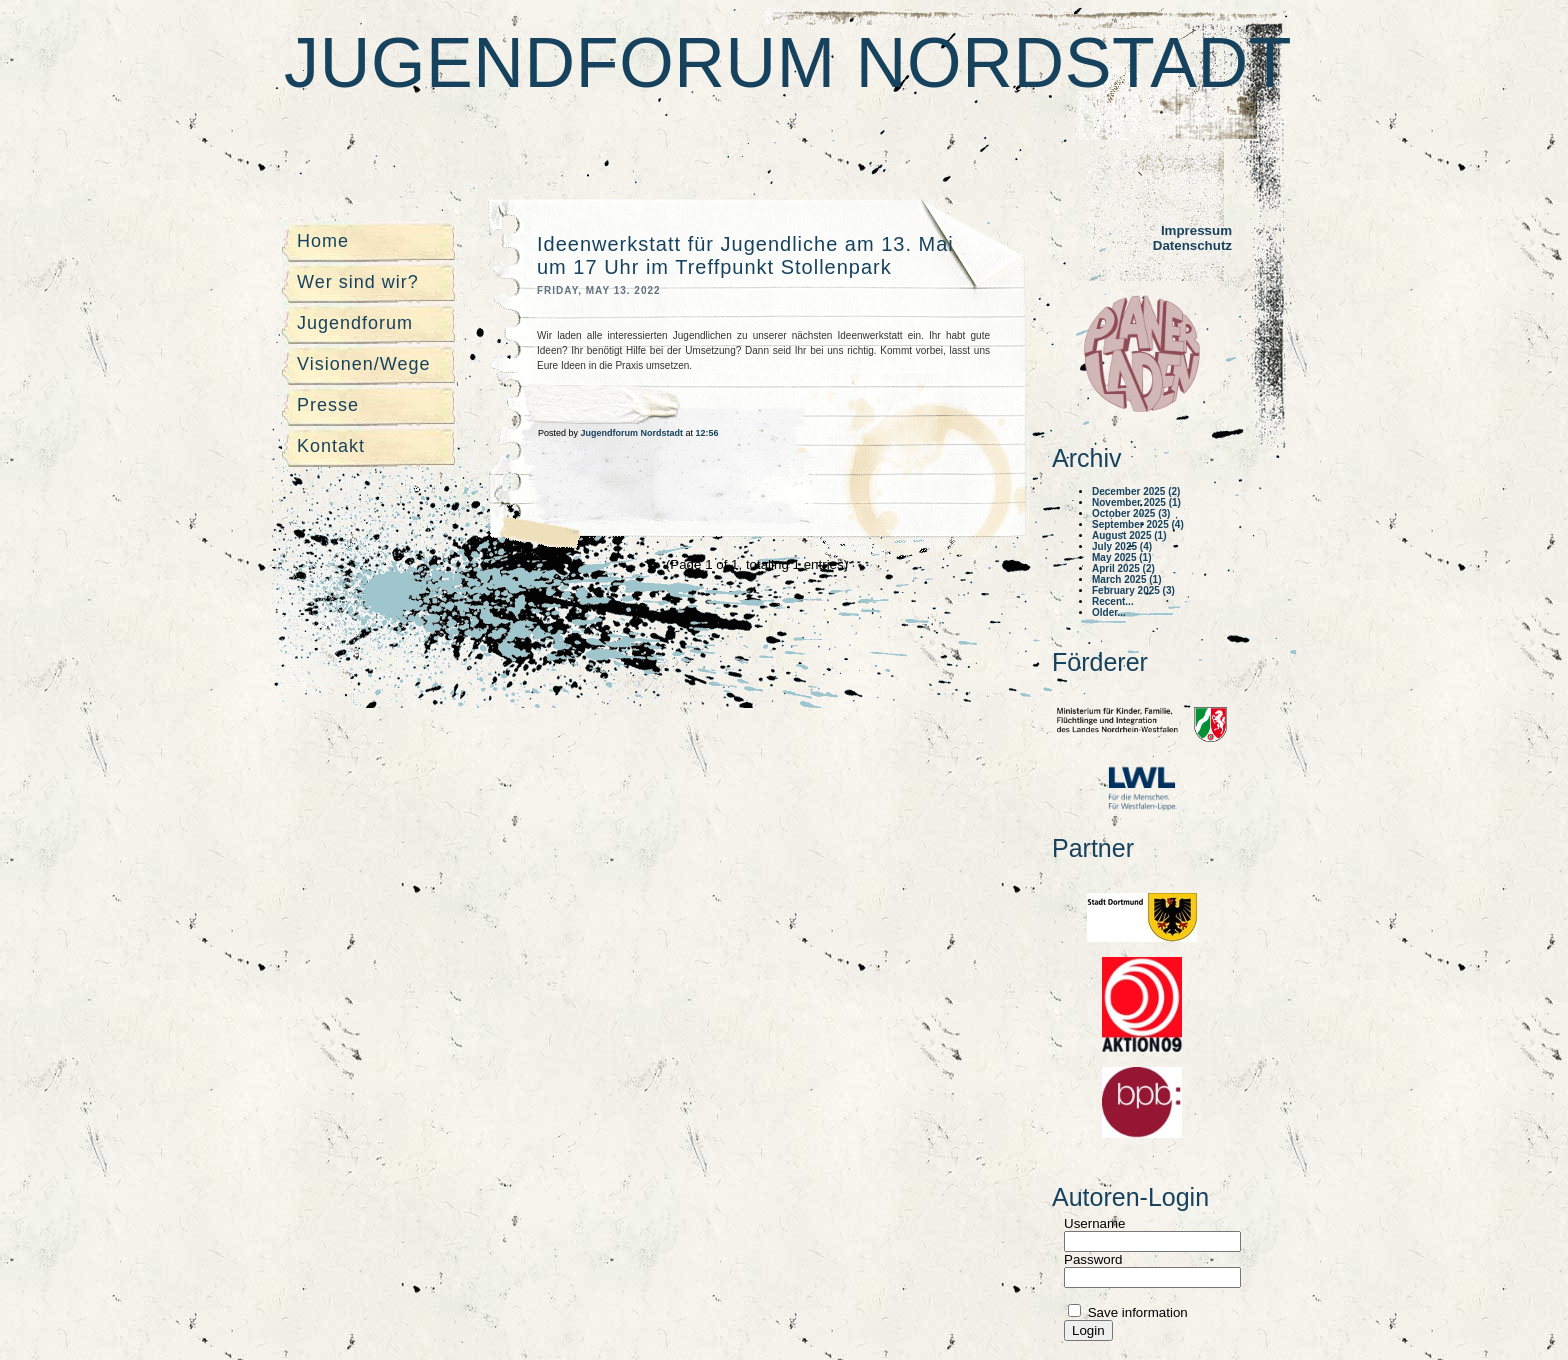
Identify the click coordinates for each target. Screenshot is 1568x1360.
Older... (1109, 612)
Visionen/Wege (363, 364)
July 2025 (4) (1122, 546)
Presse (328, 405)
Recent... (1113, 601)
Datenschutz (1192, 245)
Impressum (1196, 230)
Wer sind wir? (358, 282)
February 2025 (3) (1133, 590)
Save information (1136, 1312)
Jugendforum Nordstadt (788, 63)
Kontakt (331, 446)
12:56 (707, 433)
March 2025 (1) (1126, 579)
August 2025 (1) (1129, 535)
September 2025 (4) (1138, 524)
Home (323, 241)
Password (1093, 1259)
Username (1094, 1223)
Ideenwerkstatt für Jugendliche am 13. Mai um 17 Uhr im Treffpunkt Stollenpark (745, 255)
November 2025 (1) (1136, 502)
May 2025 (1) (1121, 557)
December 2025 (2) (1136, 491)
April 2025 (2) (1123, 568)
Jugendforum (355, 323)
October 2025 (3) (1131, 513)
